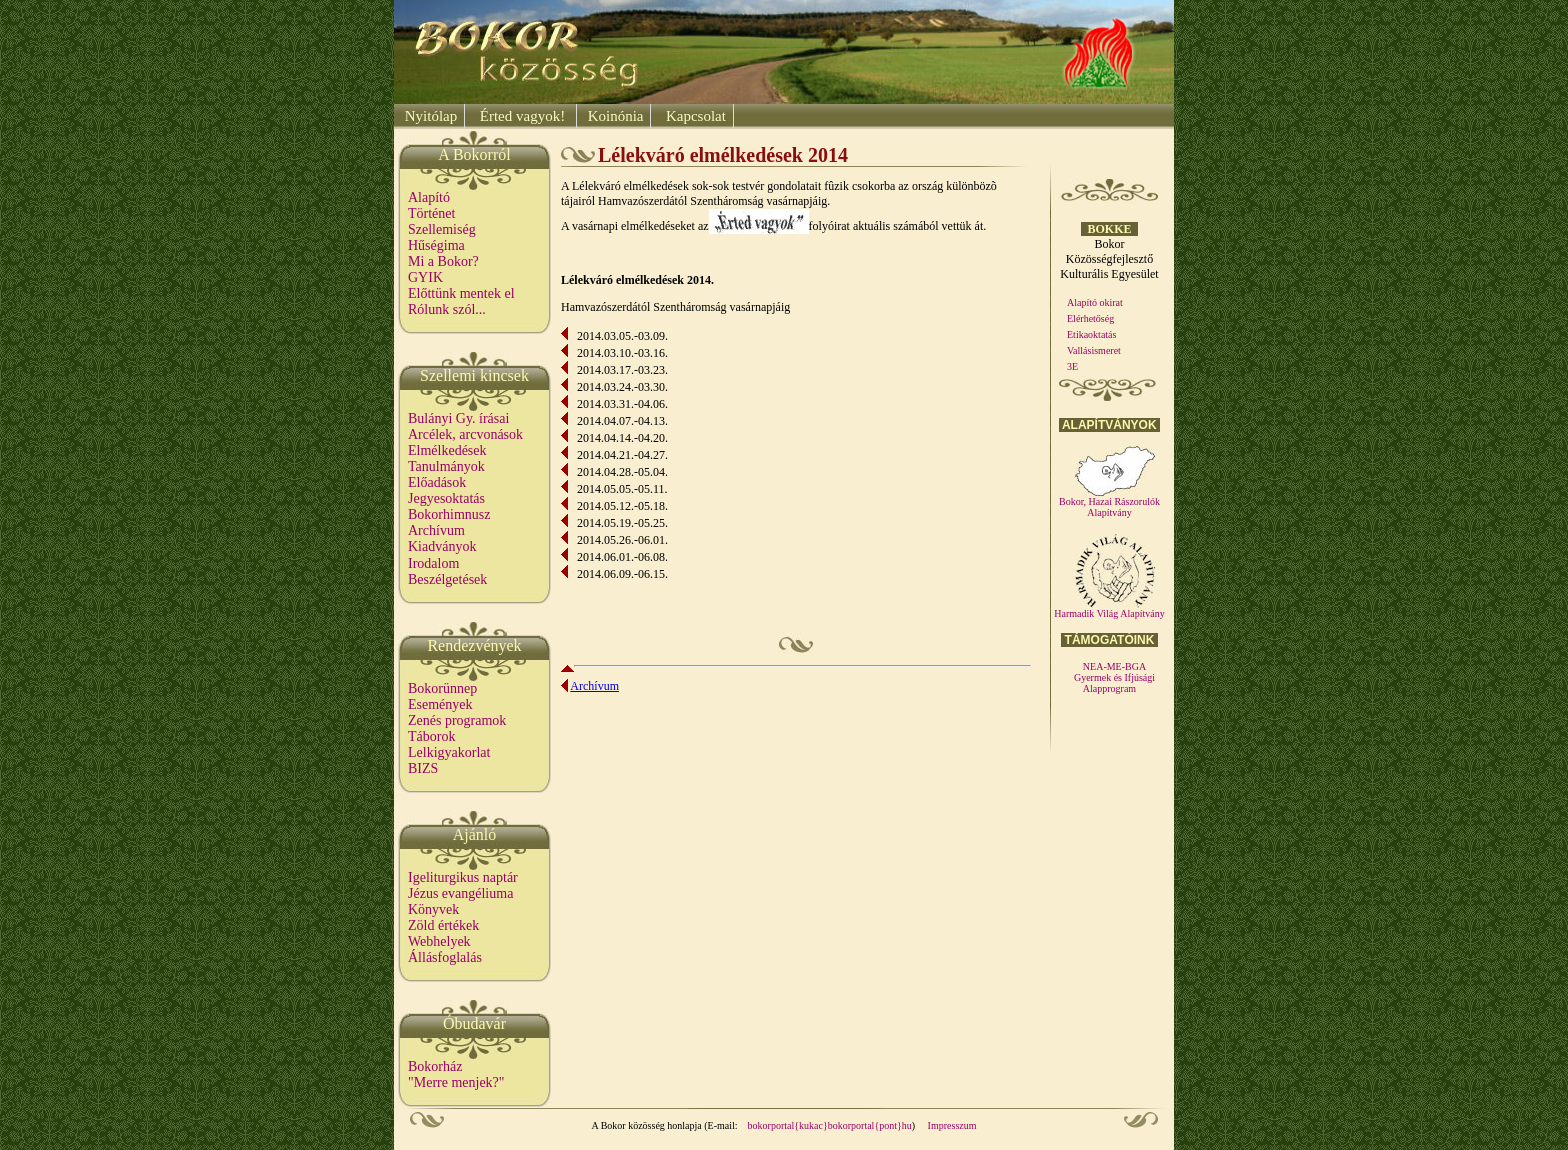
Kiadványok (442, 546)
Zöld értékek (443, 925)
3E (1072, 366)
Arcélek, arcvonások (465, 434)
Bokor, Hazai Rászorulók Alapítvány (1109, 502)
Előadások (437, 482)
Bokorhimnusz (449, 514)
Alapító (429, 197)
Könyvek (433, 909)
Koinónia (614, 116)
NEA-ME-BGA (1114, 666)
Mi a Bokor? (443, 261)
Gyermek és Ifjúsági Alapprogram (1114, 683)
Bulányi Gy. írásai (458, 418)
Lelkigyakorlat (449, 752)
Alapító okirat (1095, 302)
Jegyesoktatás (446, 498)
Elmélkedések (447, 450)
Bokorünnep (442, 688)
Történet (431, 213)
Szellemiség (442, 229)
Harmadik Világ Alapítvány (1109, 609)
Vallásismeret (1094, 350)
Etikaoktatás (1091, 334)
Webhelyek (439, 941)
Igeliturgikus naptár (463, 877)
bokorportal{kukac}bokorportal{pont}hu (830, 1125)
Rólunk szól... (447, 309)
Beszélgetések (447, 579)
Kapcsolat (694, 116)
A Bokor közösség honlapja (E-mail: (665, 1125)
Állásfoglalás (445, 957)
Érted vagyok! (522, 116)
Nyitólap (429, 116)
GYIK (425, 277)
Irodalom (433, 563)
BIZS (423, 768)
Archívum (436, 530)
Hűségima (436, 245)
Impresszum (952, 1125)
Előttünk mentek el (461, 293)
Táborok (431, 736)
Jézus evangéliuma (460, 893)
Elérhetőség (1090, 318)
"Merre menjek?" (456, 1082)
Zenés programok (457, 720)
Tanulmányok (446, 466)
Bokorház (435, 1066)
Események (440, 704)
